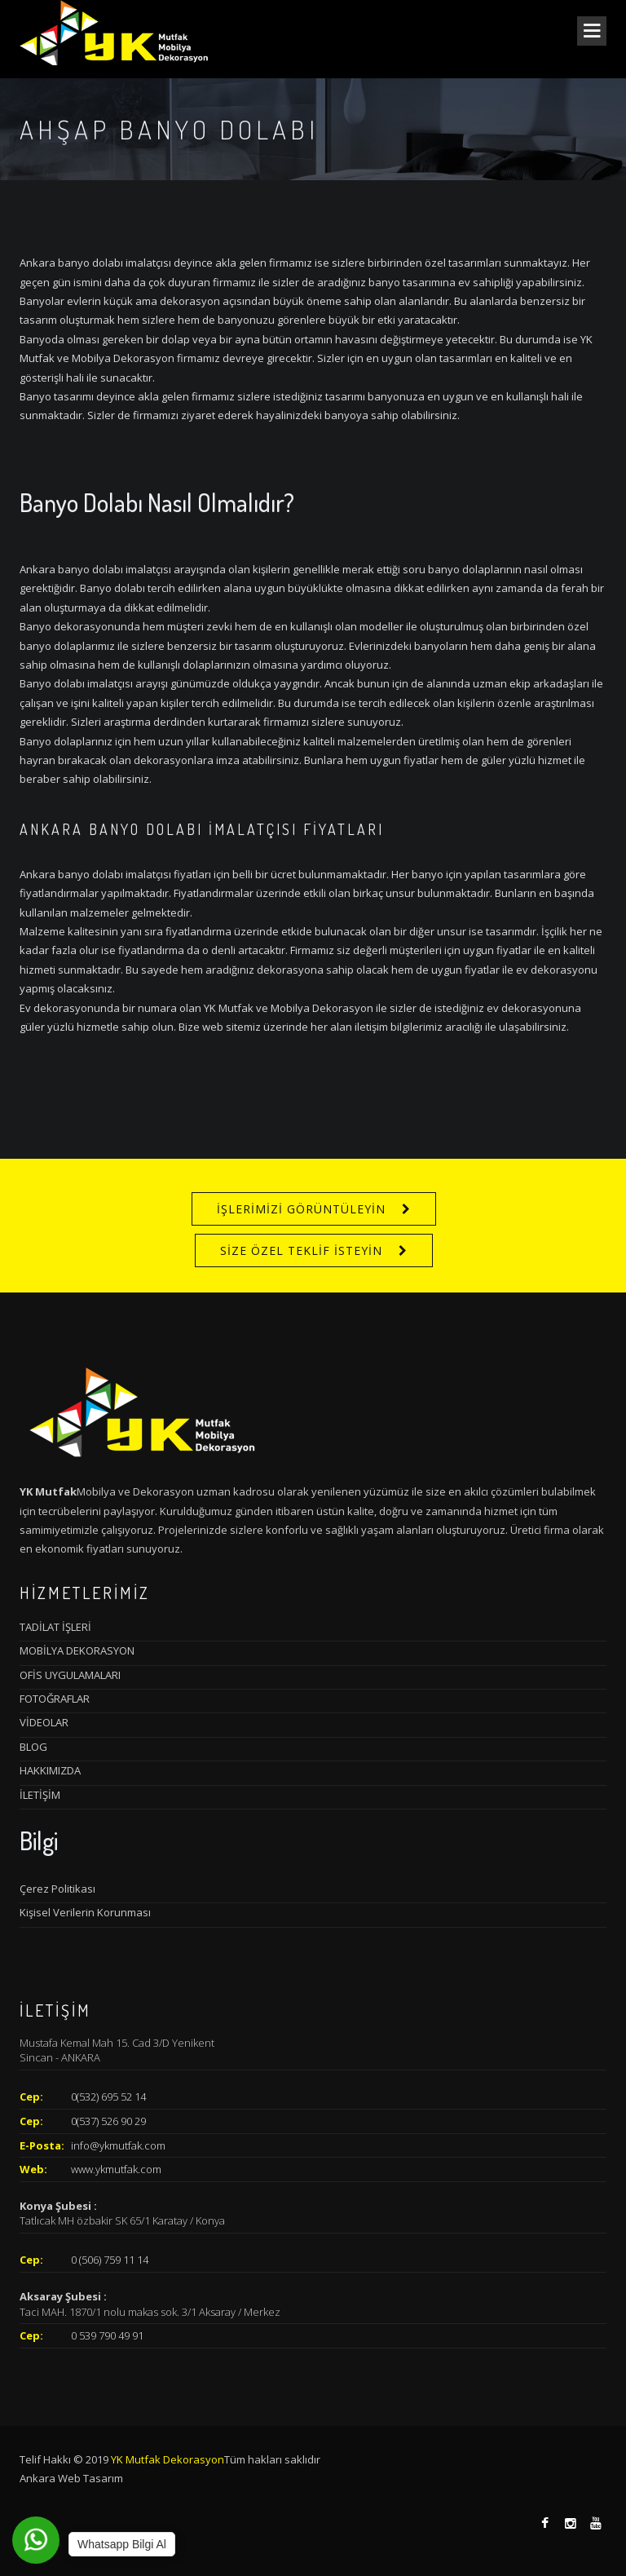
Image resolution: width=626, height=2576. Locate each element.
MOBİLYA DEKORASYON (77, 1650)
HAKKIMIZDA (50, 1770)
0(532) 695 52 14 (108, 2096)
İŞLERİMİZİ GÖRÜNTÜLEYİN (301, 1209)
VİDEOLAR (44, 1722)
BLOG (33, 1746)
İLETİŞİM (40, 1794)
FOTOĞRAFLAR (55, 1698)
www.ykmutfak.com (116, 2169)
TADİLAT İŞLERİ (55, 1626)
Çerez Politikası (57, 1888)
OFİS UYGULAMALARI (70, 1675)
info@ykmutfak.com (118, 2145)
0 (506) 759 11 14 (109, 2259)
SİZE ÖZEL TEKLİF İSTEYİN (301, 1250)
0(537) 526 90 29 (108, 2121)
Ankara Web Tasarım (71, 2478)
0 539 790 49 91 (107, 2335)
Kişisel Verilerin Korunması (85, 1912)
